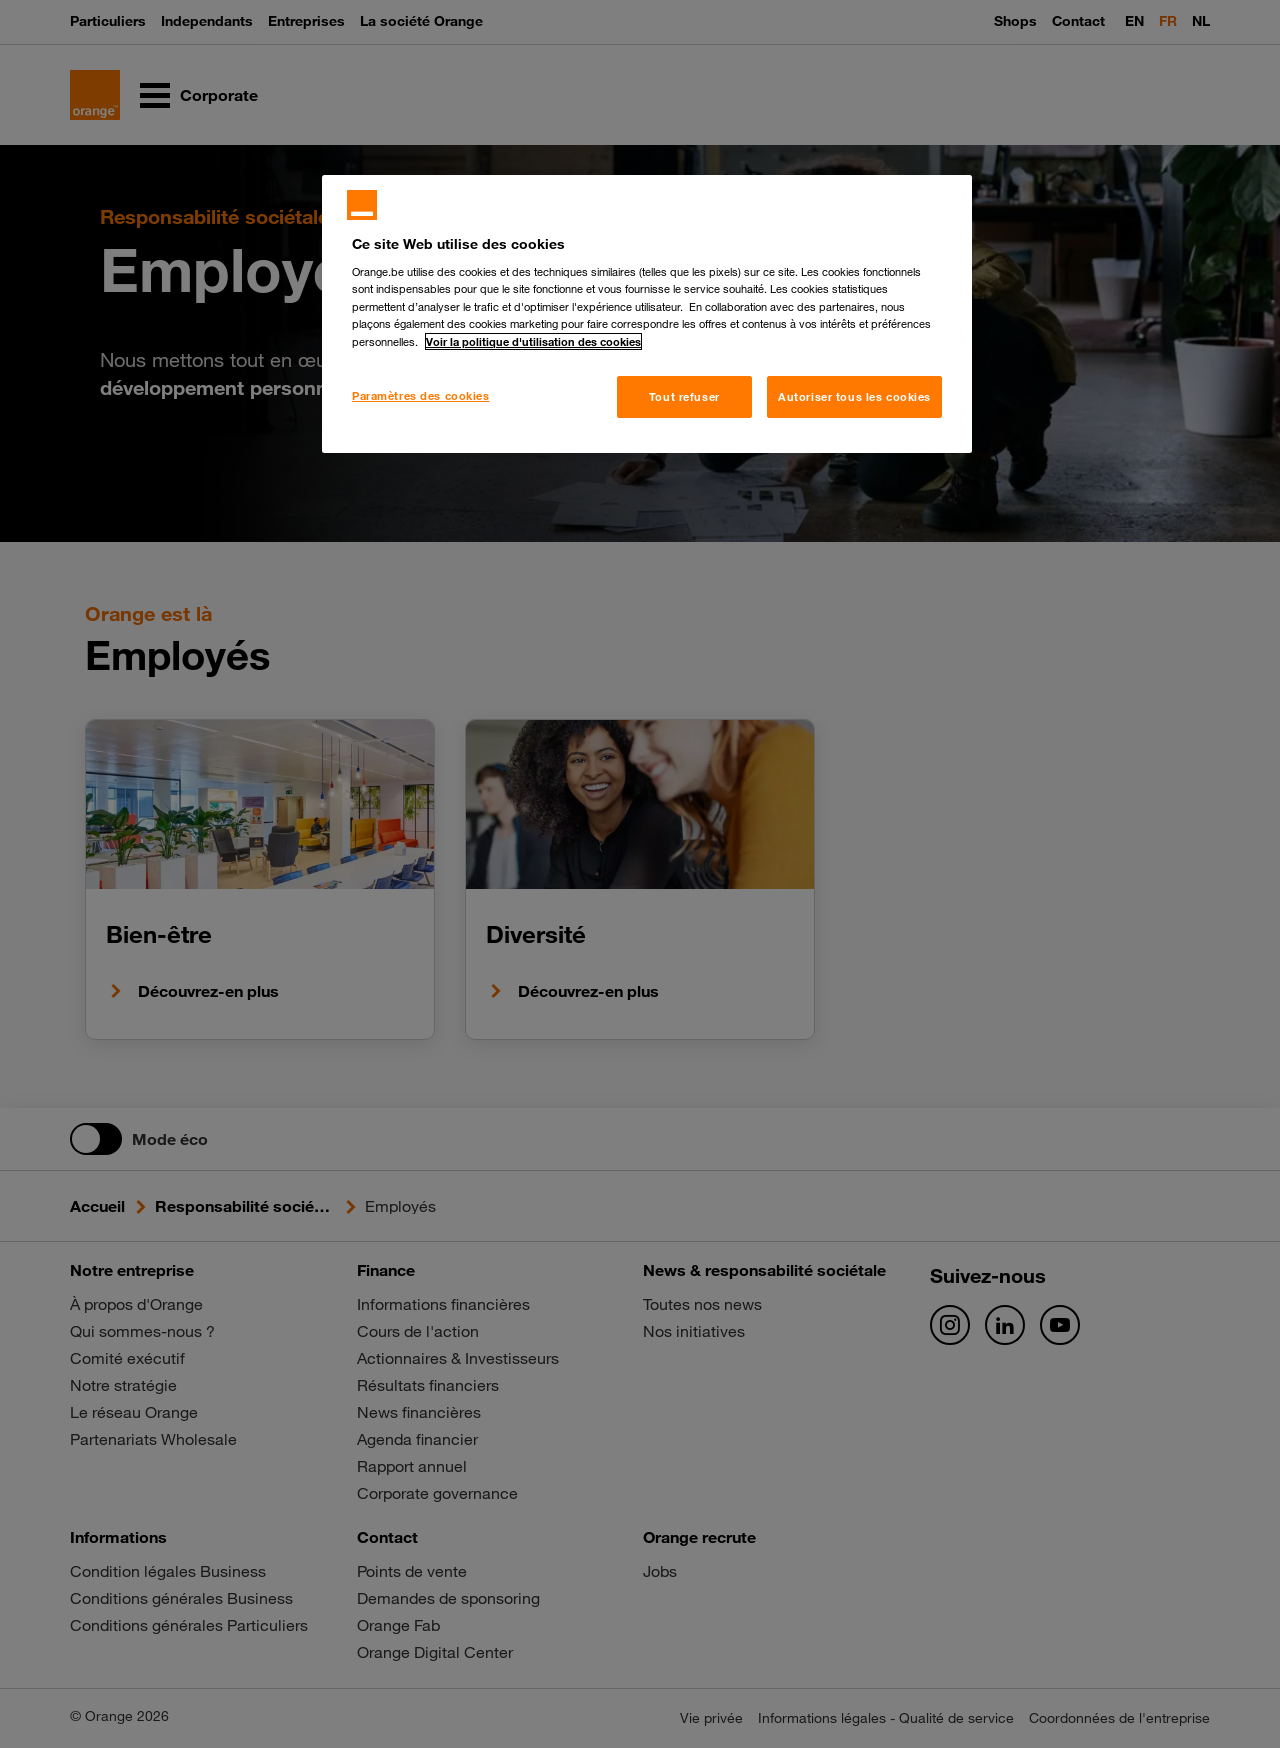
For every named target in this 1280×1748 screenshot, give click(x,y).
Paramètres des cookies (421, 395)
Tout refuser (684, 396)
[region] (647, 314)
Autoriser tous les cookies (854, 396)
